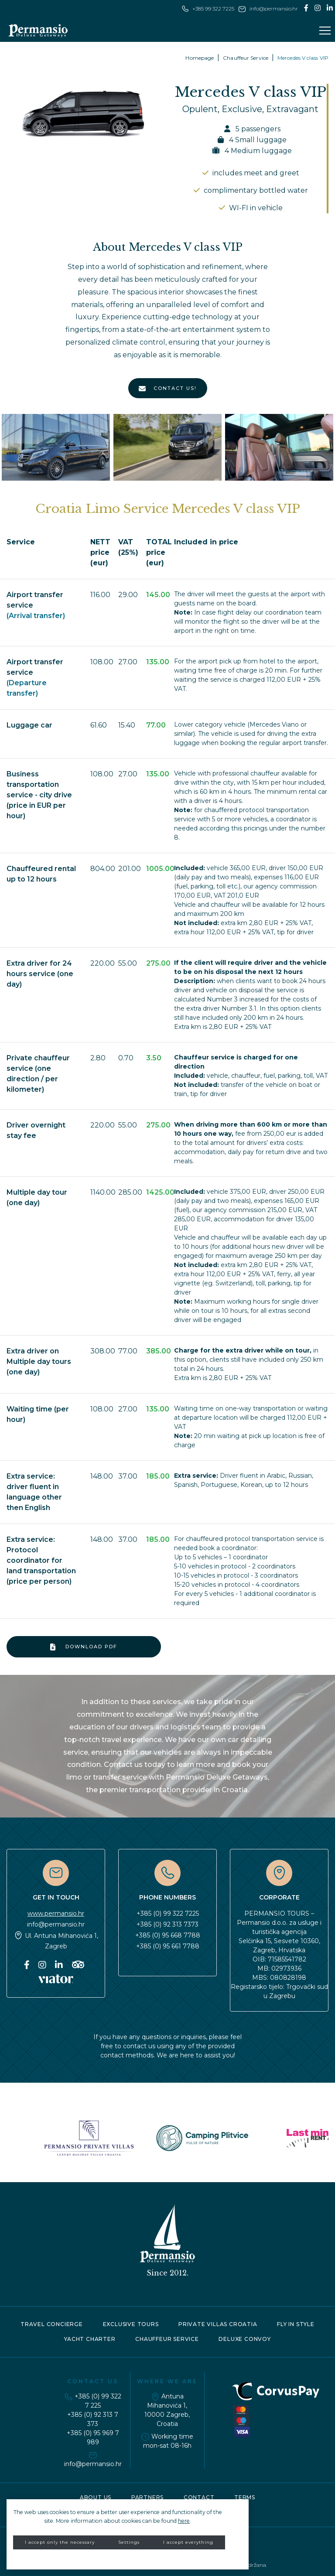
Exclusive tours (131, 2324)
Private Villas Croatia (217, 2324)
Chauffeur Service (245, 58)
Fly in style (295, 2324)
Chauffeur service (167, 2339)
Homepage (199, 58)
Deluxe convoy (244, 2339)
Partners (147, 2497)
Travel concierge (52, 2324)
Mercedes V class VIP (302, 58)
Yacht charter (89, 2339)
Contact (199, 2497)
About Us (95, 2497)
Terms (244, 2497)
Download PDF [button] (83, 1646)
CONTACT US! (168, 388)
